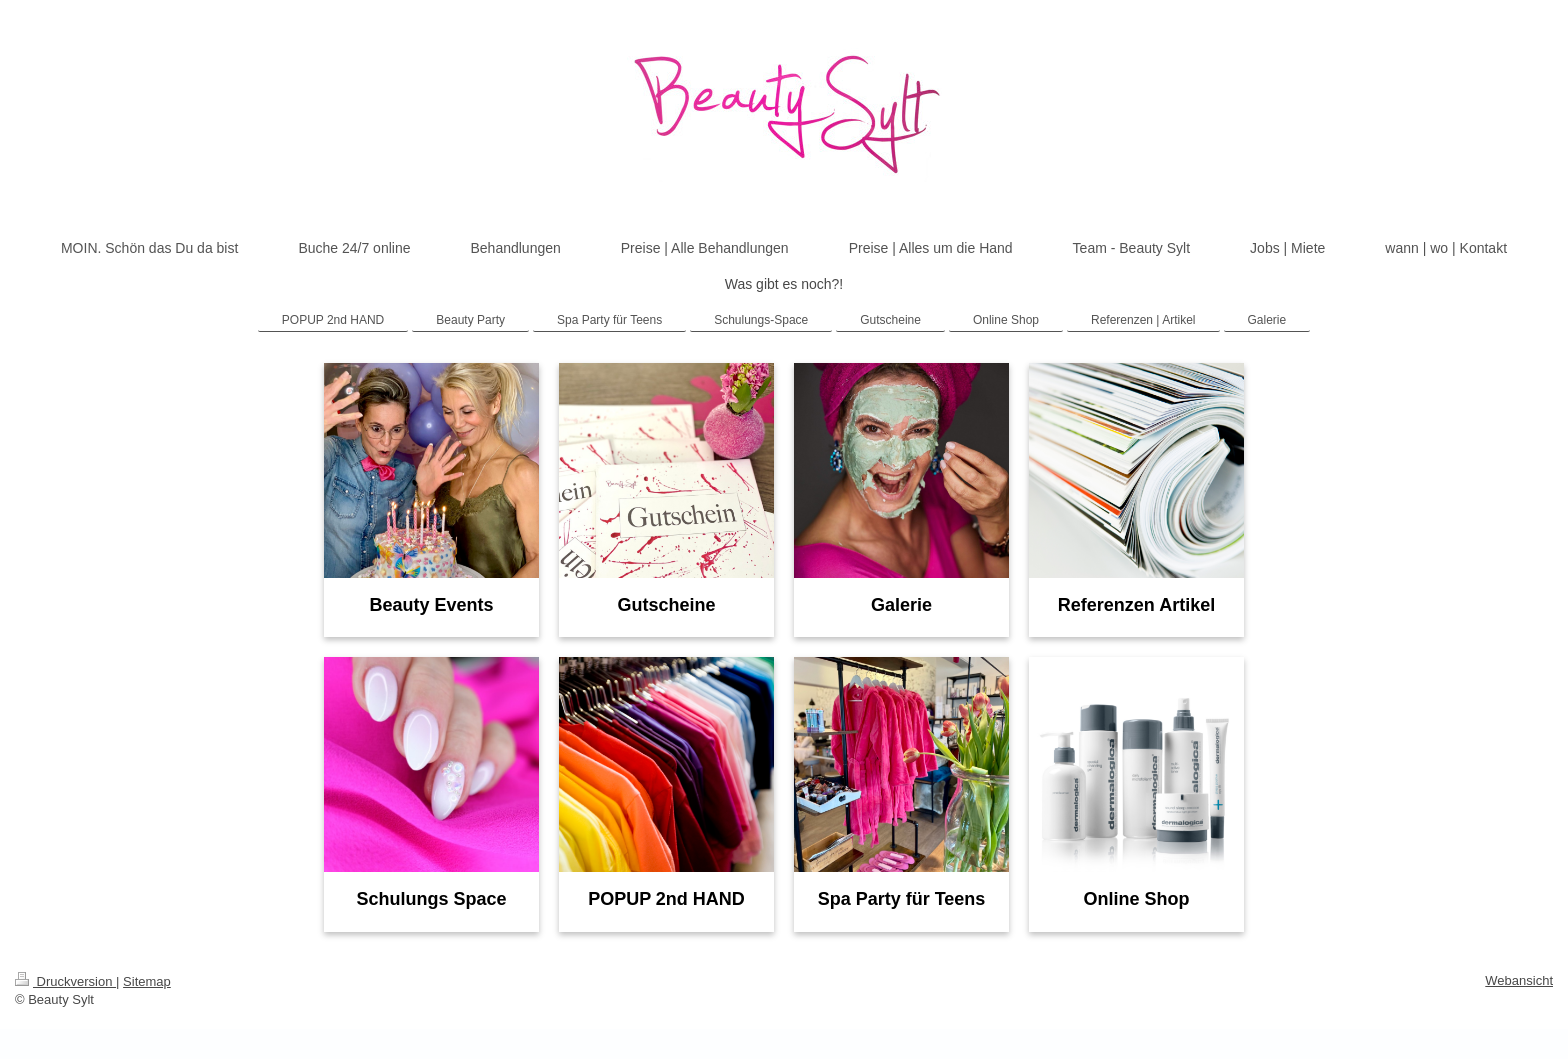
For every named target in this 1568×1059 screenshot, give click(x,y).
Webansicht (1519, 980)
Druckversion (65, 981)
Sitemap (147, 981)
